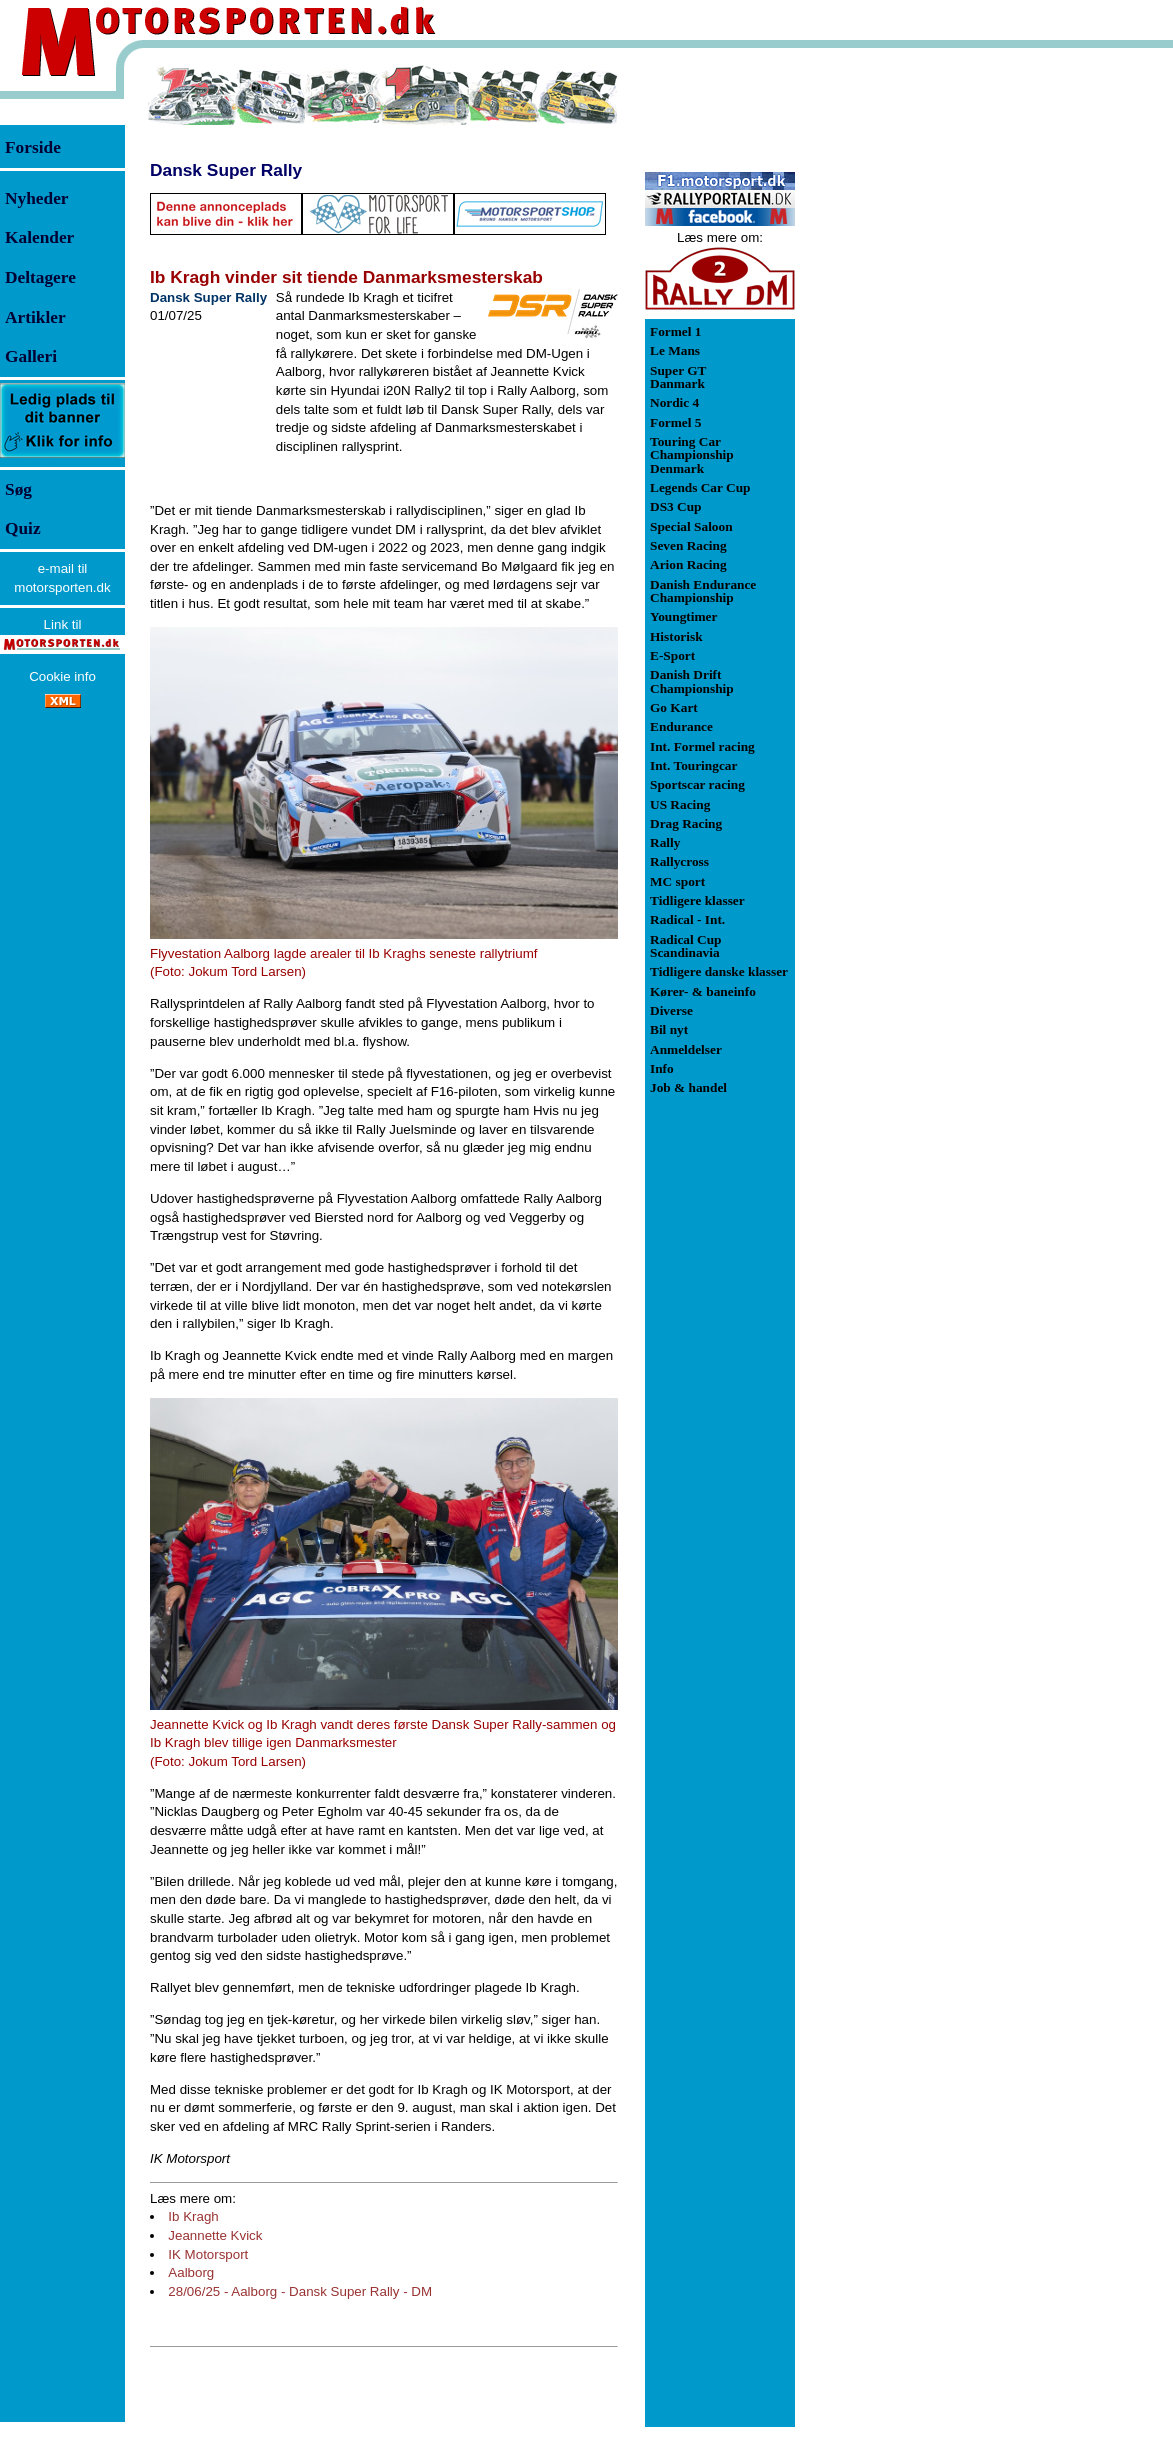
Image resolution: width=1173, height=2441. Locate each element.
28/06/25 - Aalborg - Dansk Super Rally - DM (300, 2291)
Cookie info (62, 676)
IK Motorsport (208, 2254)
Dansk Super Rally (226, 170)
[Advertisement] (900, 364)
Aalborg (191, 2272)
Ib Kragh (193, 2216)
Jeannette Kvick (215, 2235)
